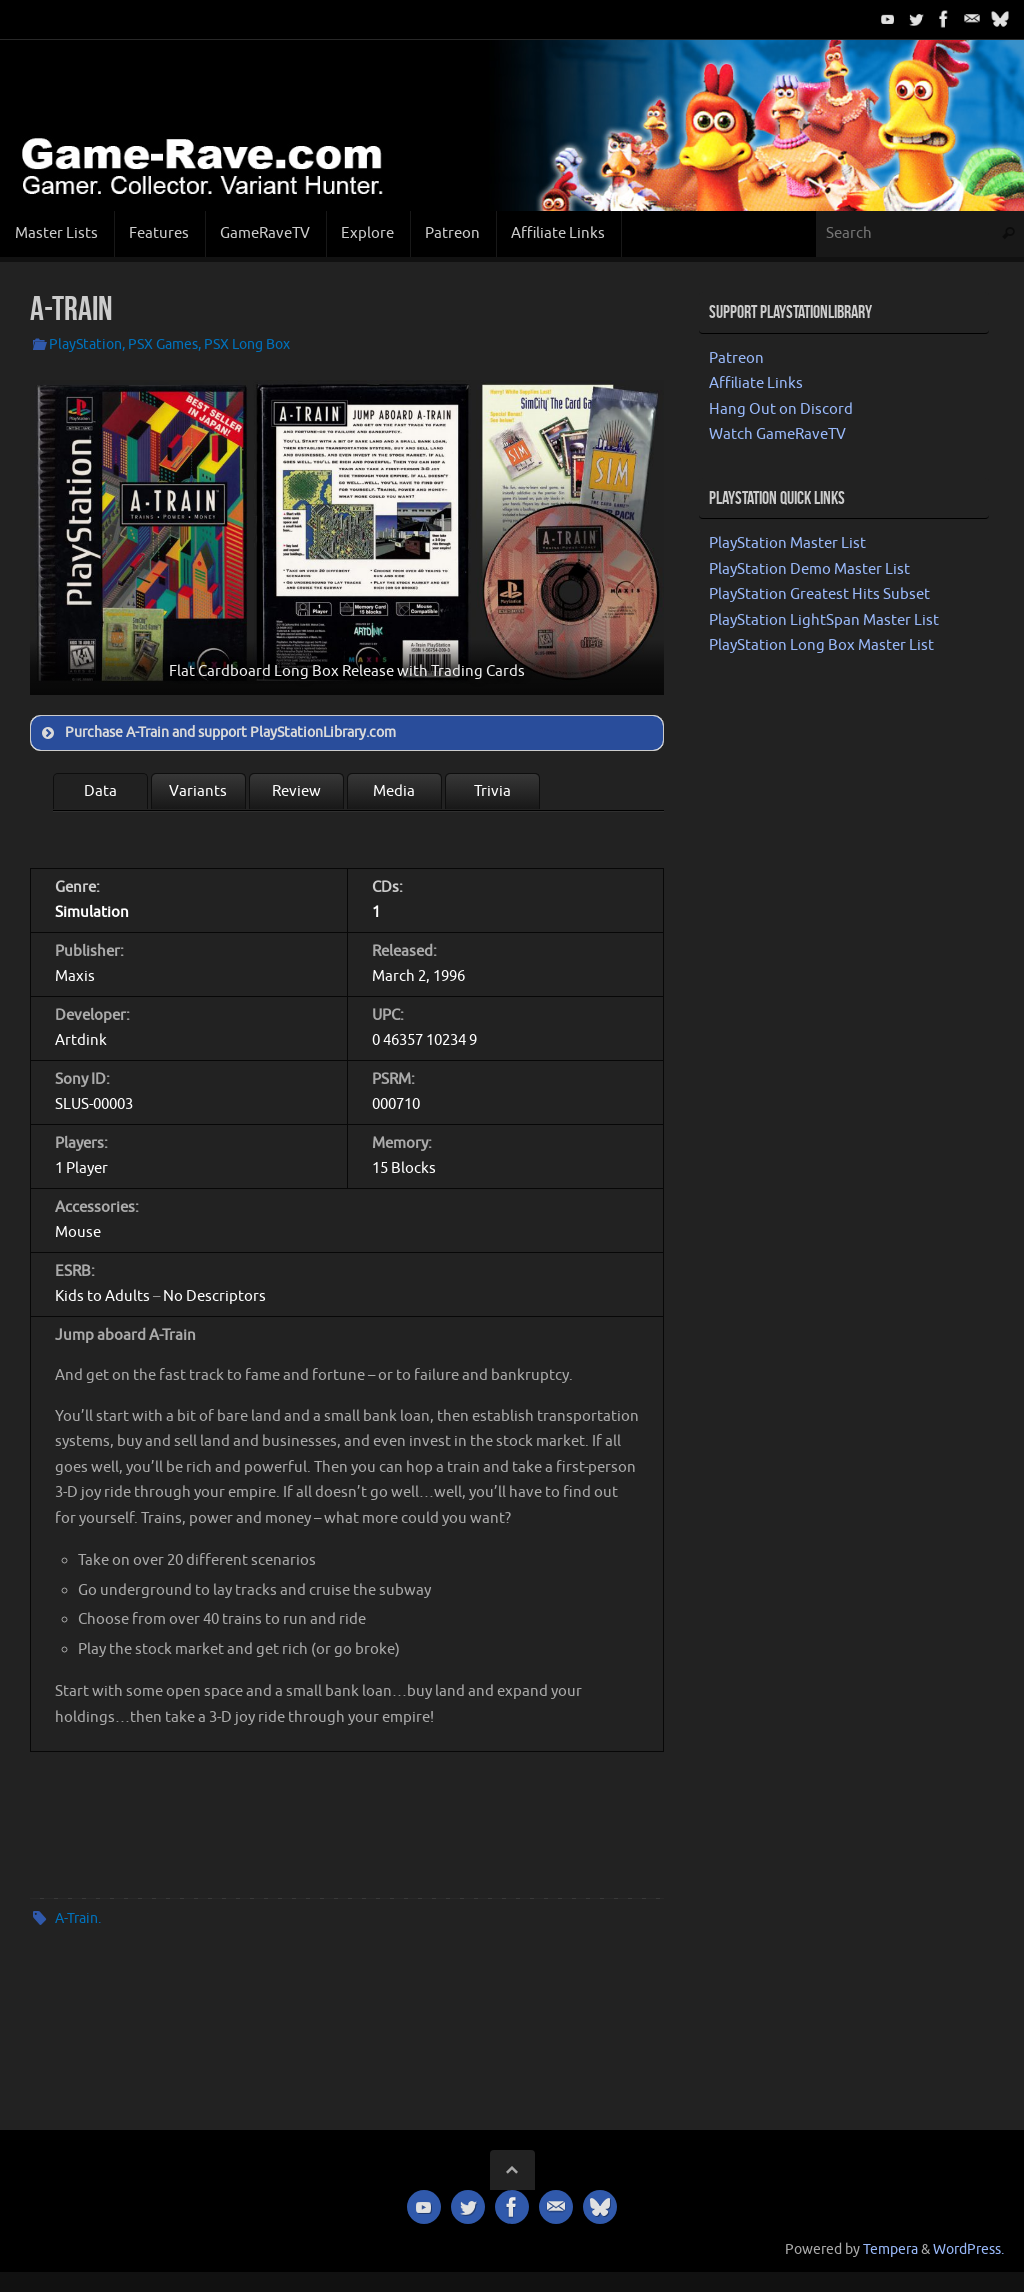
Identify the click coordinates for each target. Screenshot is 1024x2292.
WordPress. (968, 2249)
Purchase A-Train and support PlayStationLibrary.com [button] (217, 733)
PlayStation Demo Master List (809, 569)
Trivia (492, 791)
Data (100, 791)
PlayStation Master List (787, 543)
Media (394, 791)
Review (296, 791)
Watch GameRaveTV (777, 434)
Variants (198, 791)
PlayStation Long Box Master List (821, 645)
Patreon (736, 358)
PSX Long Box (247, 344)
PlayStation (85, 344)
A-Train (76, 1918)
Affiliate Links (756, 383)
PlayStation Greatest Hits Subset (819, 594)
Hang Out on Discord (781, 409)
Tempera (890, 2249)
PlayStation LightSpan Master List (824, 620)
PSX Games (163, 344)
